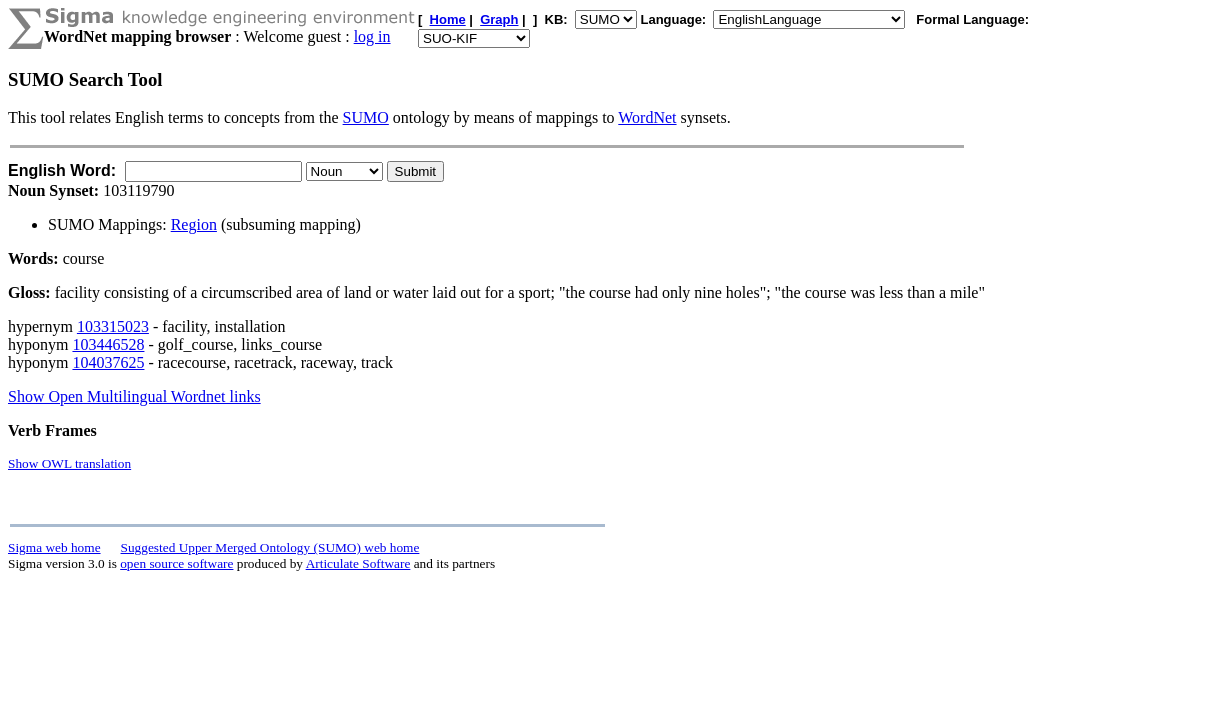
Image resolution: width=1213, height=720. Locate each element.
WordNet (647, 117)
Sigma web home (54, 547)
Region (194, 224)
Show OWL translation (69, 463)
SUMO (366, 117)
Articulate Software (358, 563)
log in (372, 36)
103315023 (113, 326)
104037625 (108, 362)
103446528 (108, 344)
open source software (176, 563)
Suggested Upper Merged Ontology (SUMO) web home (270, 547)
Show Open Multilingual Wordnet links (134, 396)
